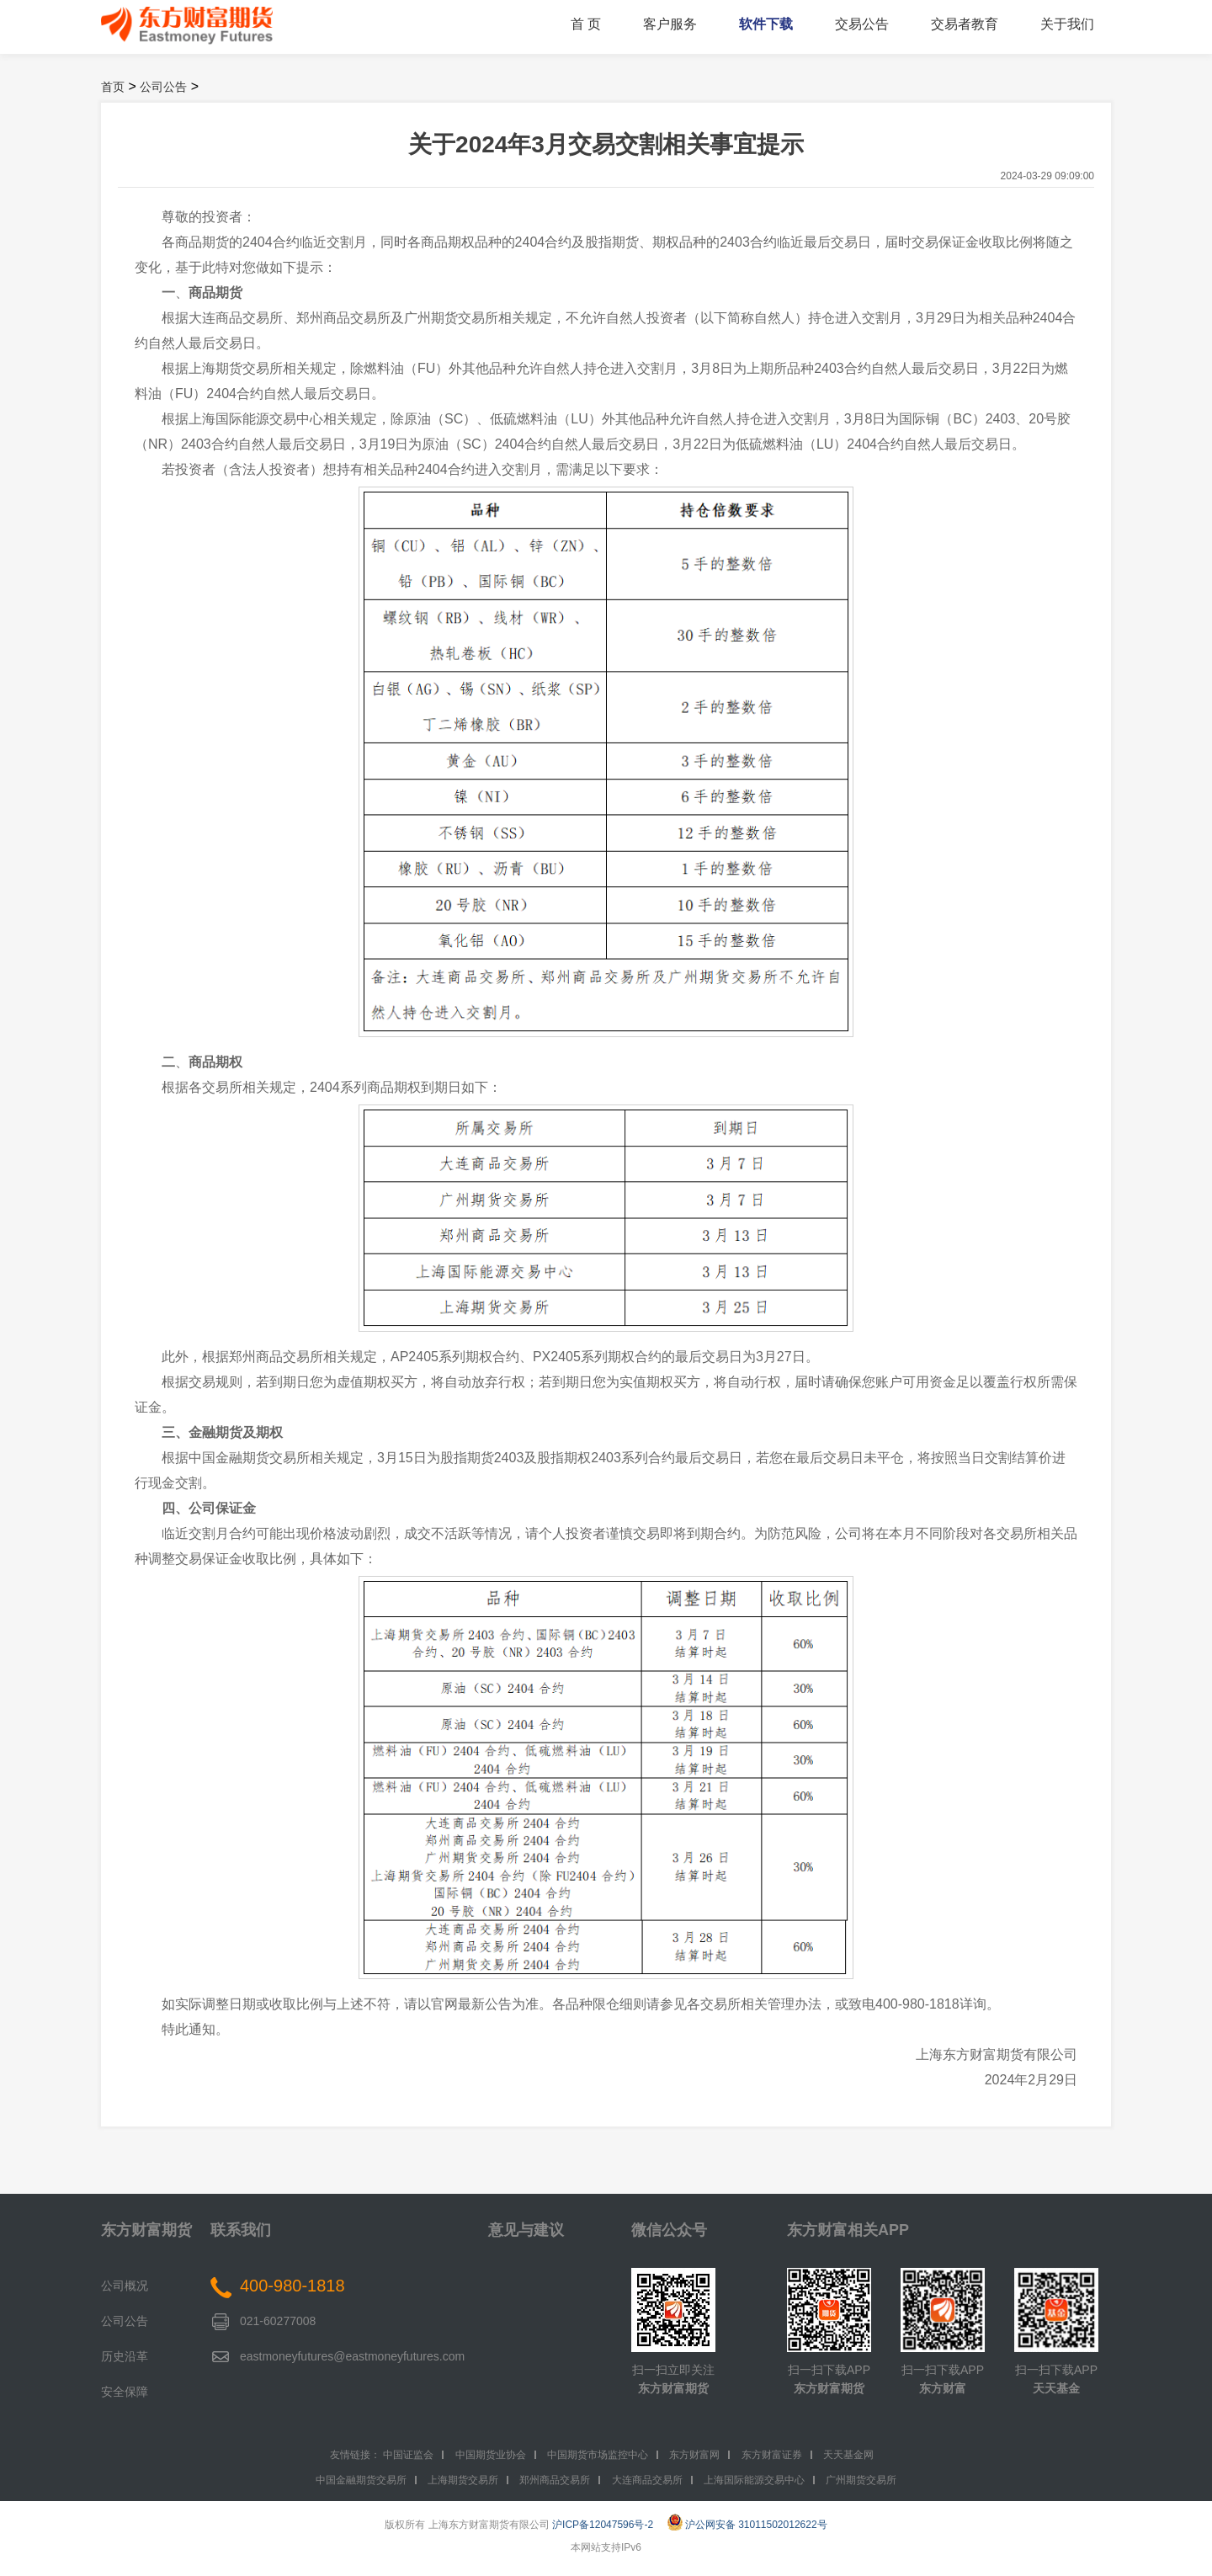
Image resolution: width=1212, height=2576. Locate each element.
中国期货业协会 (490, 2455)
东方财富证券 (772, 2455)
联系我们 (240, 2230)
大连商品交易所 (647, 2480)
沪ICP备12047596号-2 (602, 2525)
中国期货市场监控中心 (597, 2455)
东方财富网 (694, 2455)
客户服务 (670, 24)
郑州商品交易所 (554, 2480)
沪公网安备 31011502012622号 (747, 2525)
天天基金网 (848, 2455)
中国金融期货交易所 (361, 2480)
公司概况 (124, 2285)
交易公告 (862, 24)
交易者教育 (964, 24)
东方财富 (942, 2388)
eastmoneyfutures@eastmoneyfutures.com (352, 2356)
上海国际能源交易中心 (754, 2480)
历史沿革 (124, 2356)
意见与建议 (526, 2230)
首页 (113, 86)
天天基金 (1056, 2388)
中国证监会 (408, 2455)
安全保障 (124, 2391)
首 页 (586, 24)
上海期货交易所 (463, 2480)
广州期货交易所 (861, 2480)
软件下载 (766, 24)
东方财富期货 (146, 2230)
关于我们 (1067, 24)
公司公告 (163, 86)
